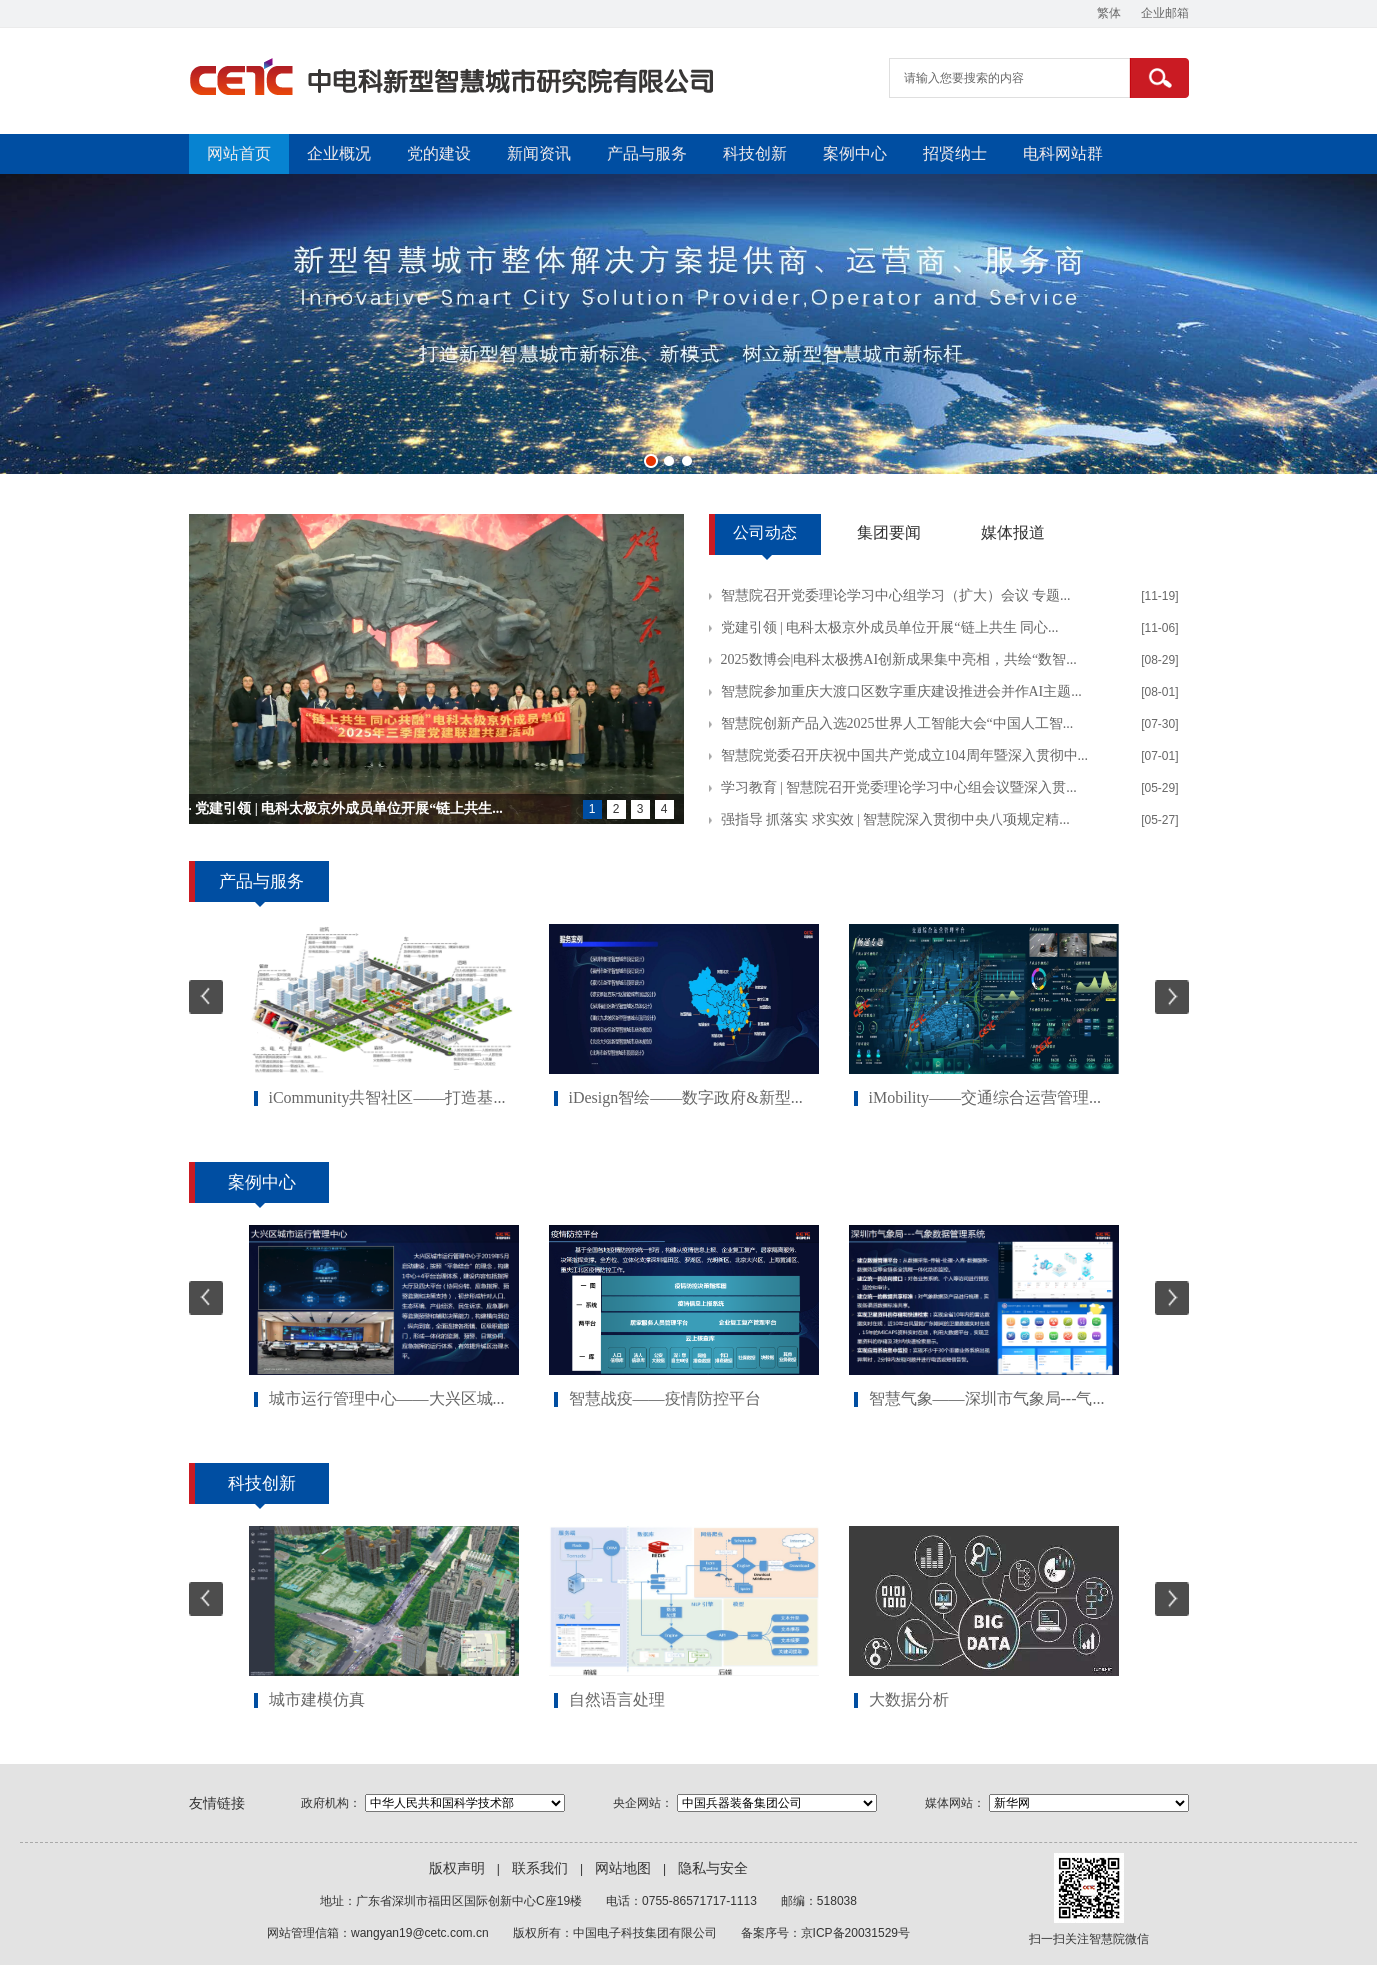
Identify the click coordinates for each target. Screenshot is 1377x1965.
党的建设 (439, 153)
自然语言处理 (617, 1699)
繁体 (1109, 13)
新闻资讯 (539, 153)
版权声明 (457, 1868)
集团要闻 (889, 532)
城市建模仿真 (317, 1699)
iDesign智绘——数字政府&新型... (686, 1097)
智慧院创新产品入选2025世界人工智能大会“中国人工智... (897, 723)
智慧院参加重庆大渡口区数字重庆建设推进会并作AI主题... (901, 691)
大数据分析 (909, 1699)
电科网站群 (1063, 153)
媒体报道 (1013, 532)
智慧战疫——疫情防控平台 (665, 1398)
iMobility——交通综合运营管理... (985, 1097)
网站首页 (239, 153)
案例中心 (855, 153)
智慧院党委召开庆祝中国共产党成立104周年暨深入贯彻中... (905, 755)
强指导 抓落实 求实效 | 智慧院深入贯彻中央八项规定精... (895, 819)
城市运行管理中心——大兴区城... (387, 1398)
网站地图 (623, 1868)
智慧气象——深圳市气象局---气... (987, 1398)
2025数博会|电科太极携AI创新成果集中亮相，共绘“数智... (899, 659)
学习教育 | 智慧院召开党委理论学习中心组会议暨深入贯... (899, 787)
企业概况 (339, 153)
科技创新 (755, 153)
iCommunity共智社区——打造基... (387, 1097)
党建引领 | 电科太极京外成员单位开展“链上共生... (349, 808)
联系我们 (540, 1868)
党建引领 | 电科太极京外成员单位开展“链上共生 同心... (890, 627)
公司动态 (765, 532)
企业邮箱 (1165, 13)
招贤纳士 (955, 153)
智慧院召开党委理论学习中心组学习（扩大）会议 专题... (896, 595)
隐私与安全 (713, 1868)
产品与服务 (647, 153)
